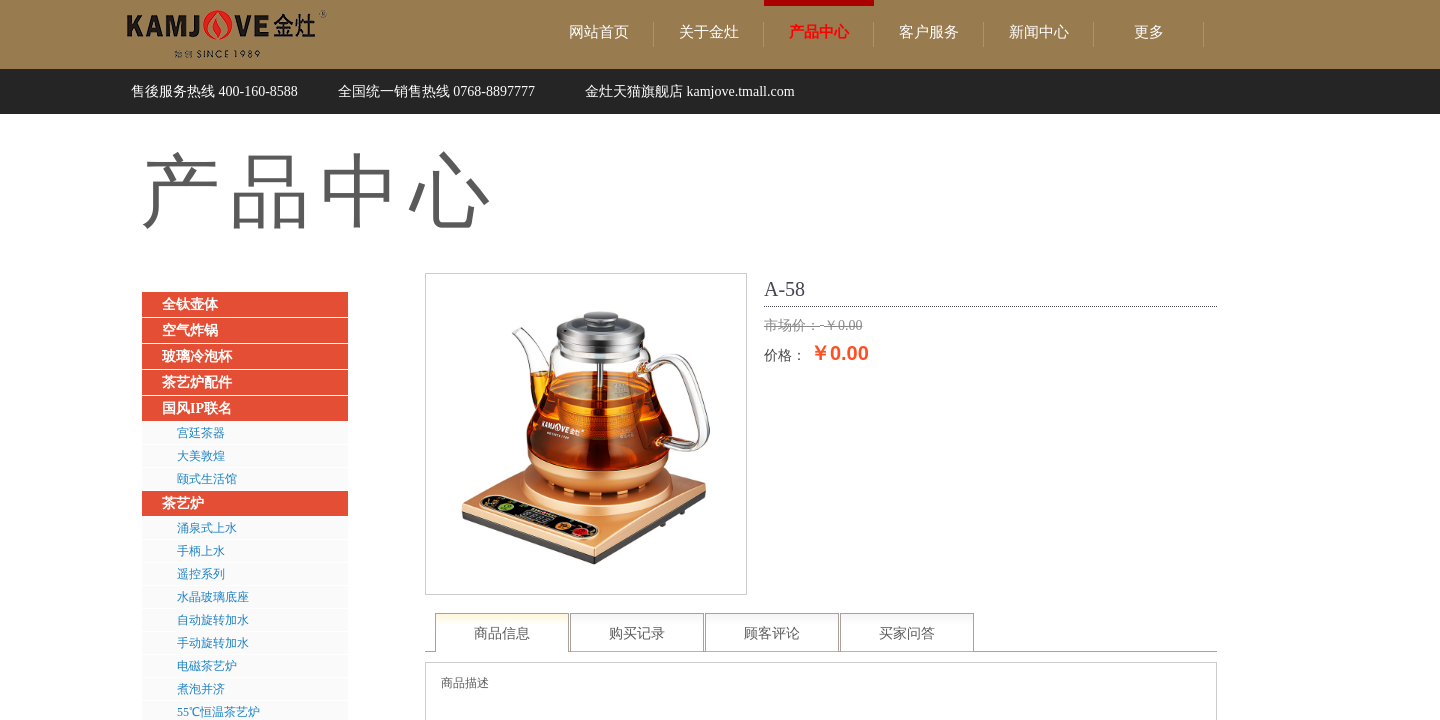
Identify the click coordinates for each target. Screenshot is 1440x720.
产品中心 (819, 32)
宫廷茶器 (201, 433)
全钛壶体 (190, 304)
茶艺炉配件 (197, 382)
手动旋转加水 (213, 643)
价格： (785, 355)
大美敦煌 (201, 456)
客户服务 (929, 32)
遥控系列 (201, 574)
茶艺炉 (183, 503)
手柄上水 (201, 551)
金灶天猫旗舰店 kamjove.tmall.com (690, 91)
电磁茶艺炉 (207, 666)
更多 (1149, 32)
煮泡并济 (201, 689)
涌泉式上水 (207, 528)
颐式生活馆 (207, 479)
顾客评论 (772, 633)
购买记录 (637, 633)
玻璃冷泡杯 (197, 356)
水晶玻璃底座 (213, 597)
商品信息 (502, 633)
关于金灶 (709, 32)
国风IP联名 (197, 408)
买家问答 (907, 633)
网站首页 (599, 32)
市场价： (792, 325)
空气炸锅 (190, 330)
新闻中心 (1039, 32)
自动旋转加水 (213, 620)
